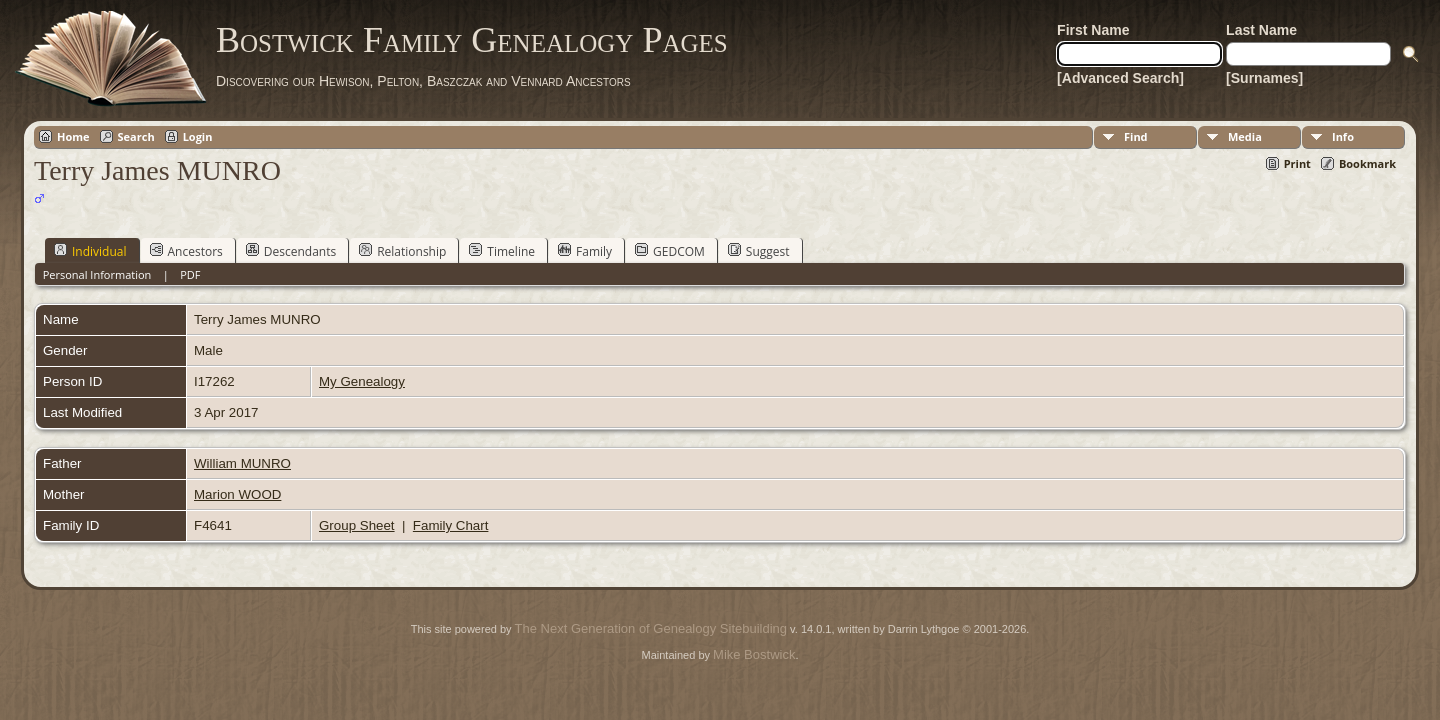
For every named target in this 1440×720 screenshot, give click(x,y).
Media (1245, 136)
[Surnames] (1264, 78)
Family (585, 251)
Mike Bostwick (754, 654)
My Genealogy (362, 381)
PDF (190, 274)
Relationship (402, 251)
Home (73, 136)
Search (136, 136)
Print (1297, 163)
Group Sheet (357, 525)
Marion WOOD (237, 494)
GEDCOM (670, 251)
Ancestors (186, 251)
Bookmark (1367, 163)
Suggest (759, 251)
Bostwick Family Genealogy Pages (472, 40)
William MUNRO (242, 463)
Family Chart (451, 525)
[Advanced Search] (1120, 78)
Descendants (291, 251)
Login (198, 136)
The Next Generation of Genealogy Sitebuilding (651, 628)
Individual (90, 251)
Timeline (502, 251)
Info (1343, 136)
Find (1136, 136)
